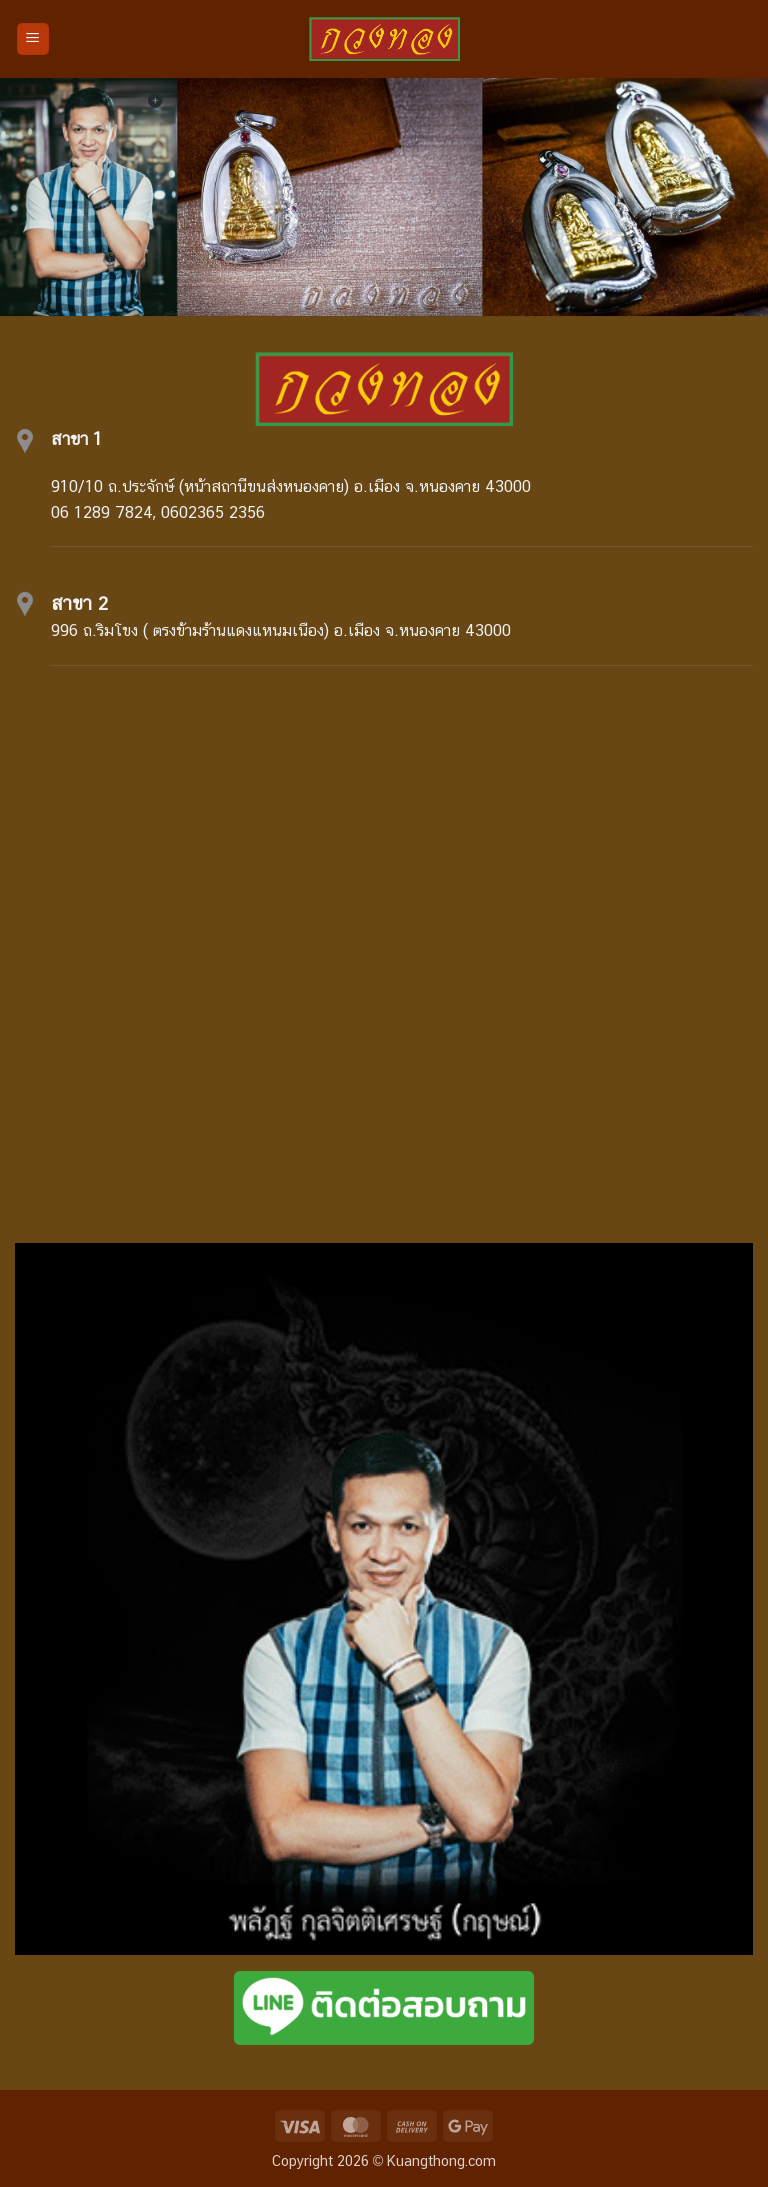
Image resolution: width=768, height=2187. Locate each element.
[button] (33, 39)
